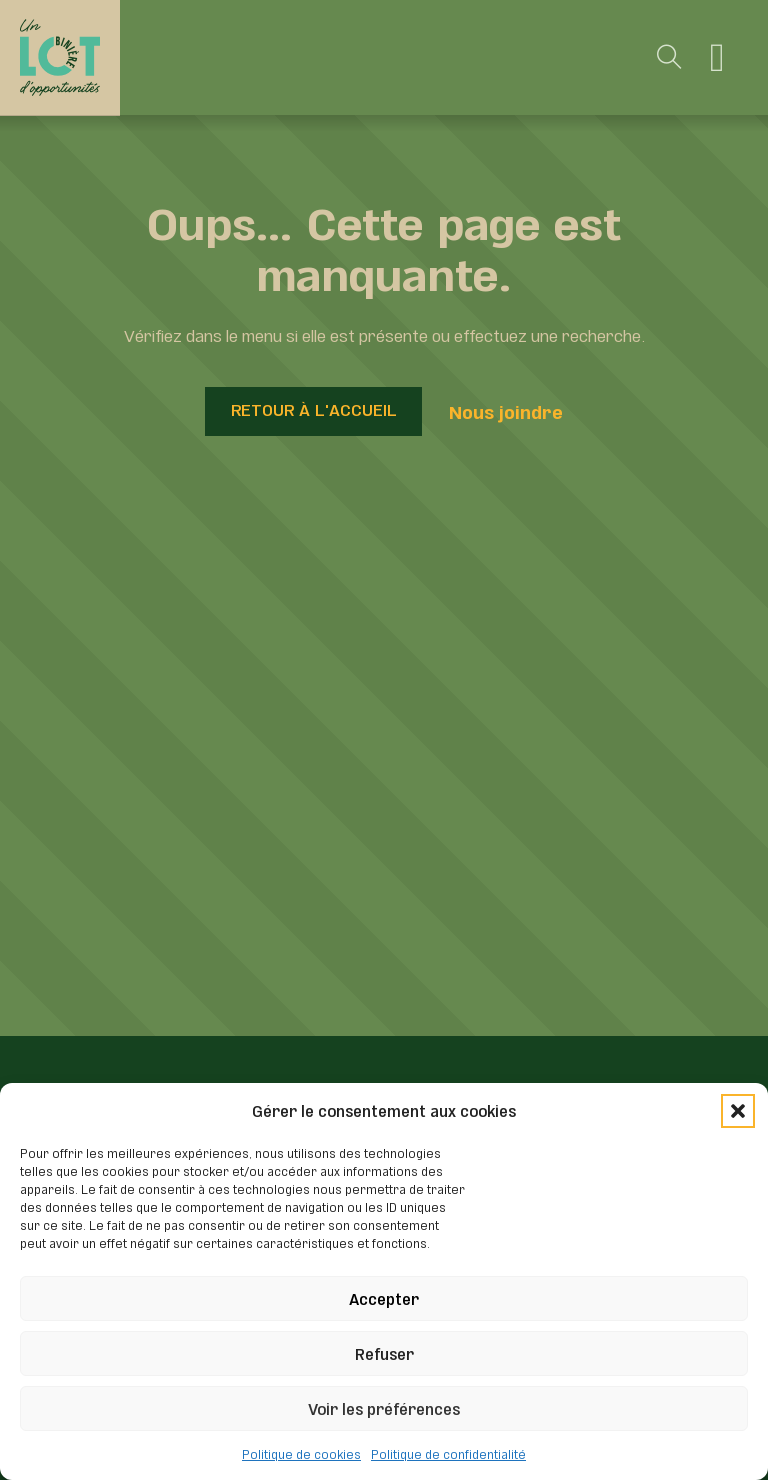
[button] (738, 1111)
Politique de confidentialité (448, 1453)
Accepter (384, 1297)
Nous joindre (506, 410)
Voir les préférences (384, 1407)
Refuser (384, 1352)
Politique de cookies (301, 1453)
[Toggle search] (670, 58)
